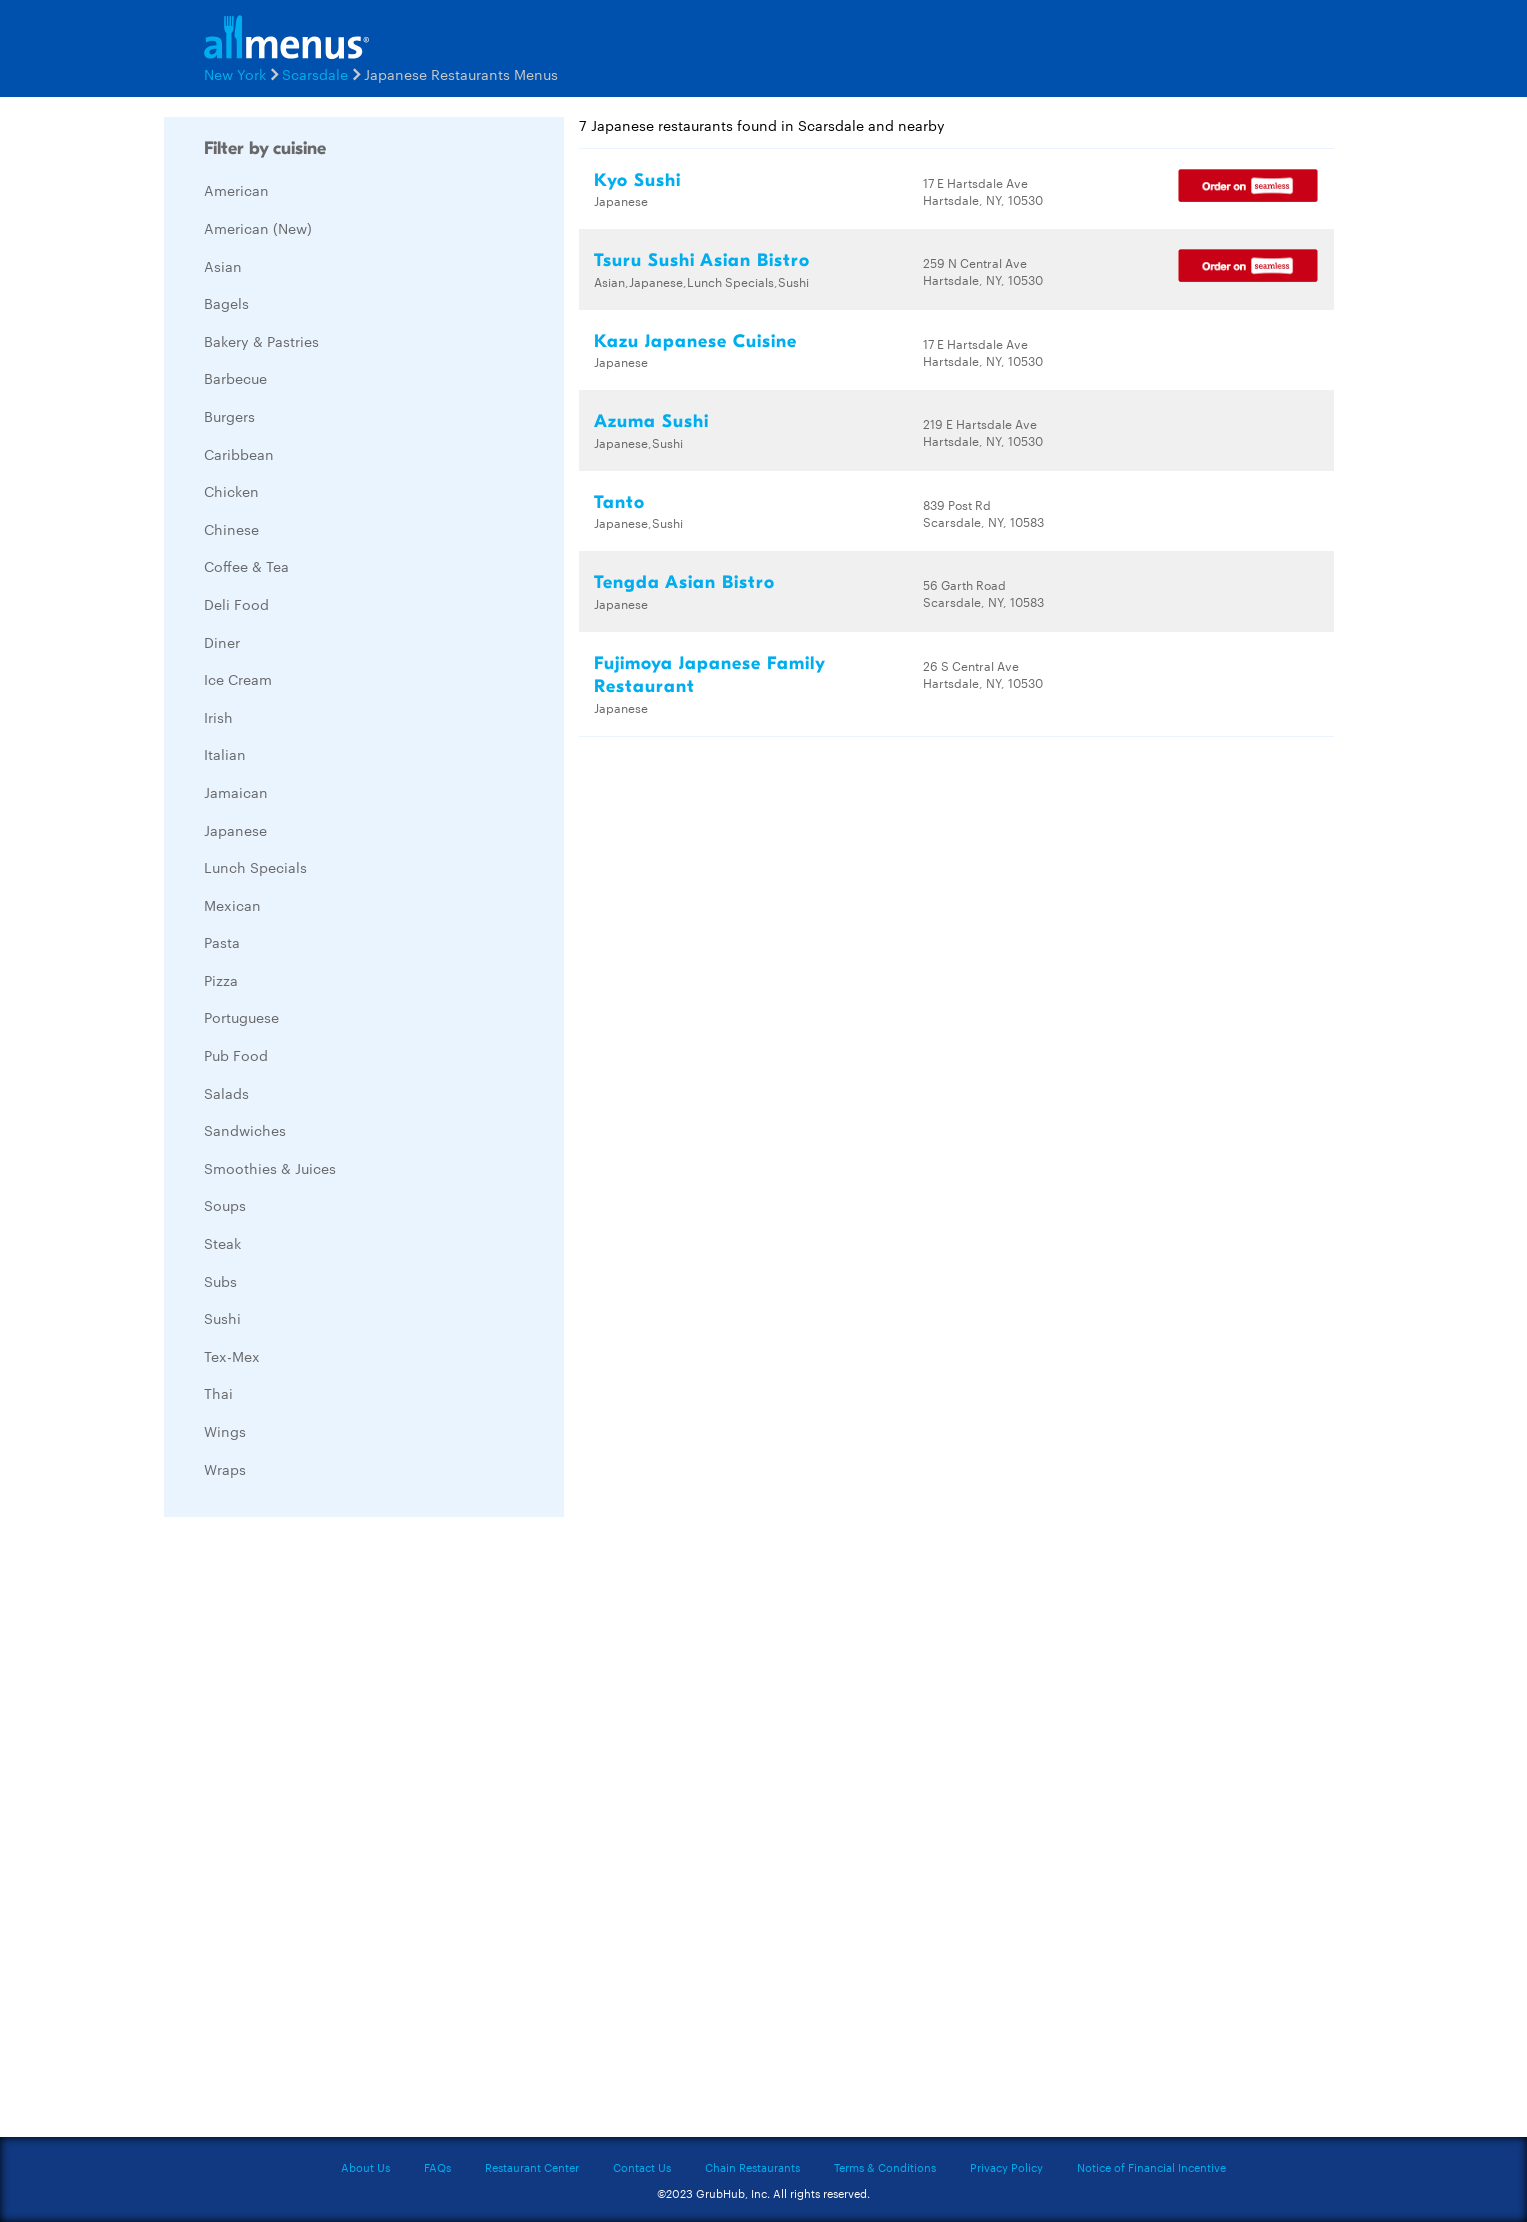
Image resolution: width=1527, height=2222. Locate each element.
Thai (218, 1393)
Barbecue (235, 378)
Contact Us (642, 2167)
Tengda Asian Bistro (684, 582)
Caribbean (239, 454)
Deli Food (236, 604)
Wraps (225, 1469)
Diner (222, 642)
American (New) (258, 228)
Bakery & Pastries (261, 341)
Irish (218, 717)
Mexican (232, 905)
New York (235, 74)
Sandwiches (245, 1130)
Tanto (619, 502)
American (236, 190)
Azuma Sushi (651, 421)
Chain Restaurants (752, 2167)
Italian (225, 754)
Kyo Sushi (637, 180)
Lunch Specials (255, 867)
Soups (225, 1205)
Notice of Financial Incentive (1151, 2167)
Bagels (226, 303)
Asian (223, 266)
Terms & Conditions (885, 2167)
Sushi (222, 1318)
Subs (220, 1281)
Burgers (229, 416)
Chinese (231, 529)
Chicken (231, 491)
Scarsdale (315, 74)
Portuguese (241, 1017)
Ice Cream (238, 679)
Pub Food (236, 1055)
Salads (226, 1093)
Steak (222, 1243)
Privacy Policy (1006, 2167)
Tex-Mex (232, 1356)
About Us (365, 2167)
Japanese (235, 830)
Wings (225, 1431)
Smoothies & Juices (270, 1168)
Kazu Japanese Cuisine (695, 341)
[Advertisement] (314, 1832)
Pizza (221, 980)
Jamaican (236, 792)
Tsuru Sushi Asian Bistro (702, 260)
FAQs (437, 2167)
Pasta (222, 942)
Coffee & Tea (246, 566)
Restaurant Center (532, 2167)
